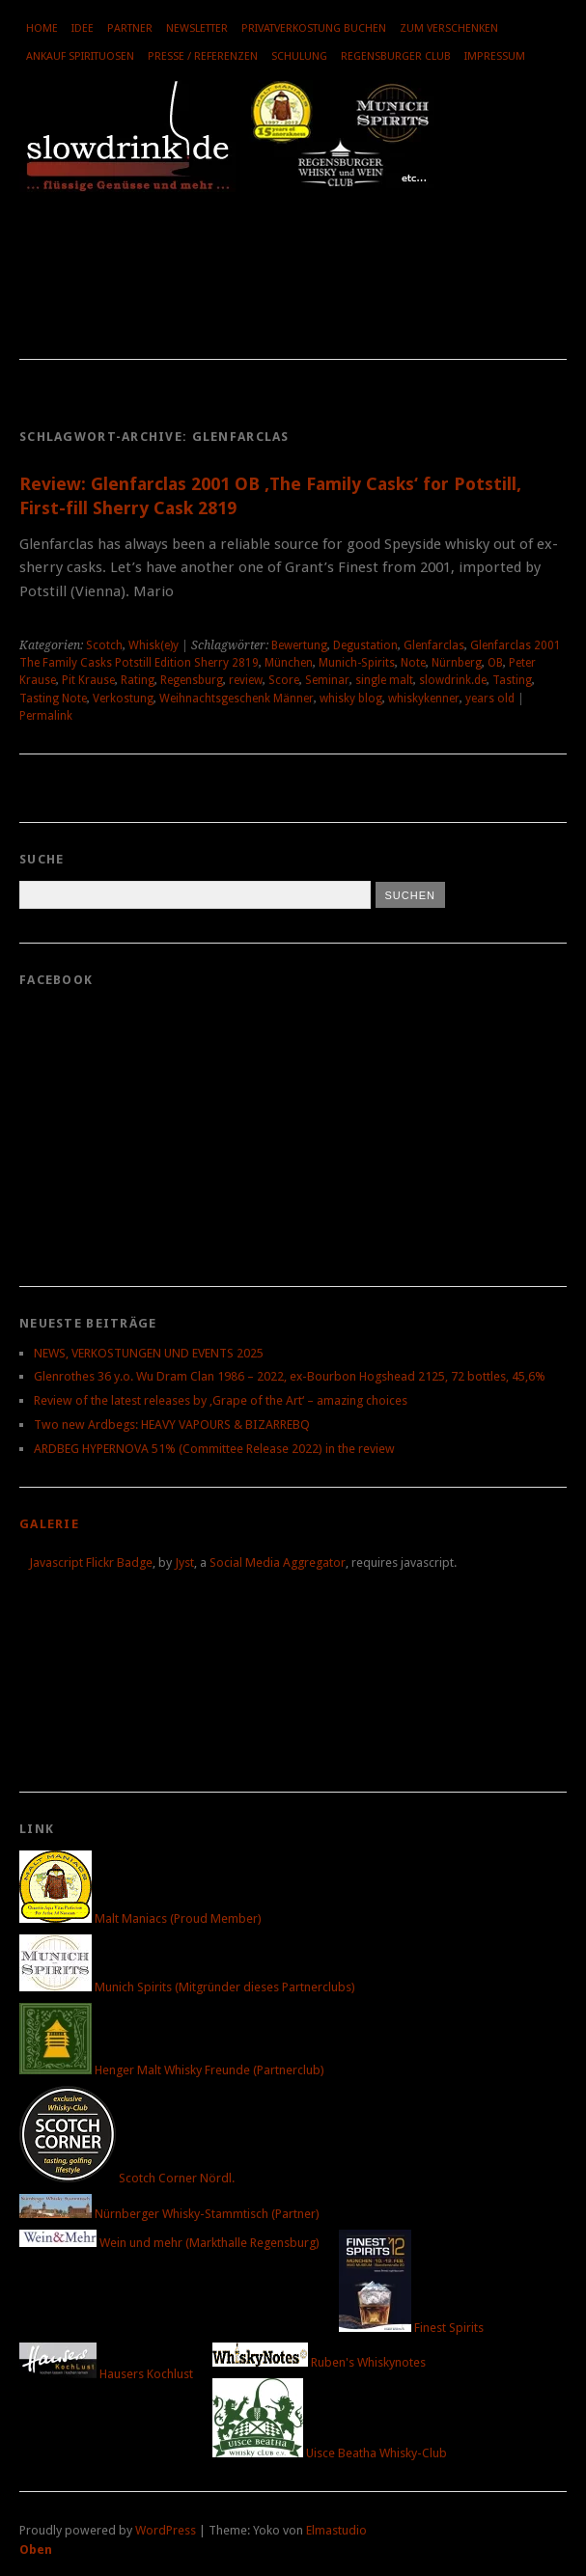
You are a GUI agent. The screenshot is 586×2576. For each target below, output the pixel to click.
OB (495, 663)
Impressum (494, 56)
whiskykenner (424, 698)
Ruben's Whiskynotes (319, 2362)
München (289, 663)
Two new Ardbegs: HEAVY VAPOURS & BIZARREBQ (172, 1424)
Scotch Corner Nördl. (127, 2178)
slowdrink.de (453, 680)
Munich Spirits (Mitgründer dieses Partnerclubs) (187, 1987)
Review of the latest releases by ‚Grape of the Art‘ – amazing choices (220, 1400)
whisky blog (351, 698)
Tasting (512, 680)
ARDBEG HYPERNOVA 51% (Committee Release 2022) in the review (214, 1448)
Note (413, 663)
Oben (35, 2549)
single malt (384, 680)
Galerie (49, 1524)
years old (490, 698)
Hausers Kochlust (106, 2374)
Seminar (327, 680)
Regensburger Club (396, 56)
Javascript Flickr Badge (91, 1562)
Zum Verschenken (449, 28)
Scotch (104, 645)
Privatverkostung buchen (313, 28)
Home (42, 28)
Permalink (45, 716)
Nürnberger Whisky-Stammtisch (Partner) (169, 2213)
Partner (130, 28)
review (246, 680)
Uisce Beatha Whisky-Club (329, 2453)
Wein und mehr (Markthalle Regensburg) (169, 2242)
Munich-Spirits (357, 663)
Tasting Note (53, 698)
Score (283, 680)
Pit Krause (88, 680)
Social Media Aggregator (277, 1562)
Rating (137, 680)
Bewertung (299, 645)
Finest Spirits (411, 2327)
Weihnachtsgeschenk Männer (236, 698)
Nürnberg (457, 663)
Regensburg (191, 680)
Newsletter (197, 28)
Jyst (184, 1562)
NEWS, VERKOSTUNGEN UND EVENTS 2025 (149, 1353)
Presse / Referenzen (203, 56)
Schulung (299, 56)
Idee (82, 28)
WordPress (165, 2530)
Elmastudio (336, 2530)
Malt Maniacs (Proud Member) (140, 1918)
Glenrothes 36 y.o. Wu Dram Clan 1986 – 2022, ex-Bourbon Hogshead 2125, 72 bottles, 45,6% (289, 1376)
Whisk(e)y (153, 645)
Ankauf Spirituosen (80, 56)
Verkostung (123, 698)
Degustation (365, 645)
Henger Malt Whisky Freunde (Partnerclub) (171, 2070)
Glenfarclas (434, 645)
